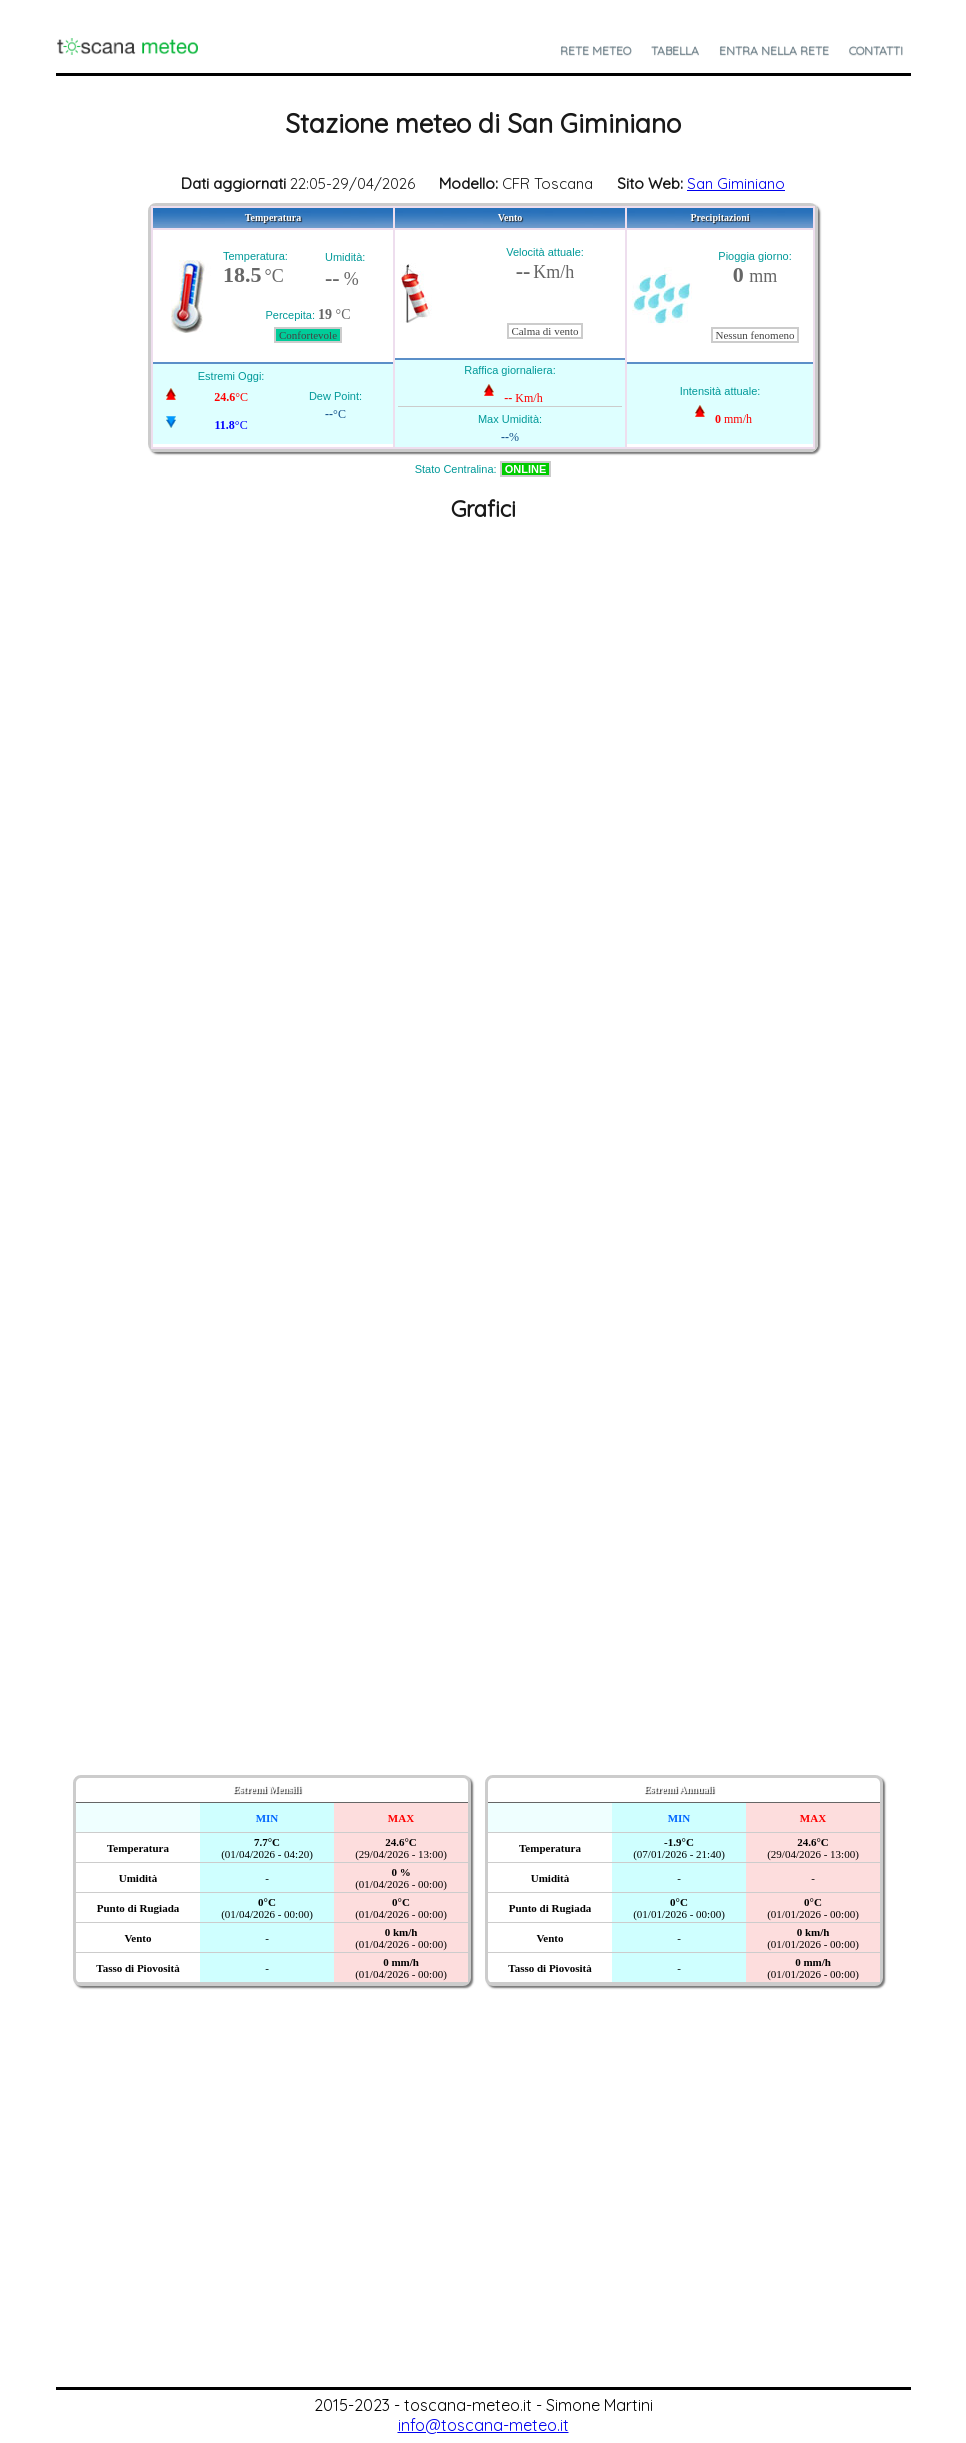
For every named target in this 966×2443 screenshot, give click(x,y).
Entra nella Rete (774, 50)
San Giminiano (736, 183)
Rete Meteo (595, 50)
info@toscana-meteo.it (483, 2425)
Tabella (675, 50)
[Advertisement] (483, 2237)
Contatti (876, 50)
